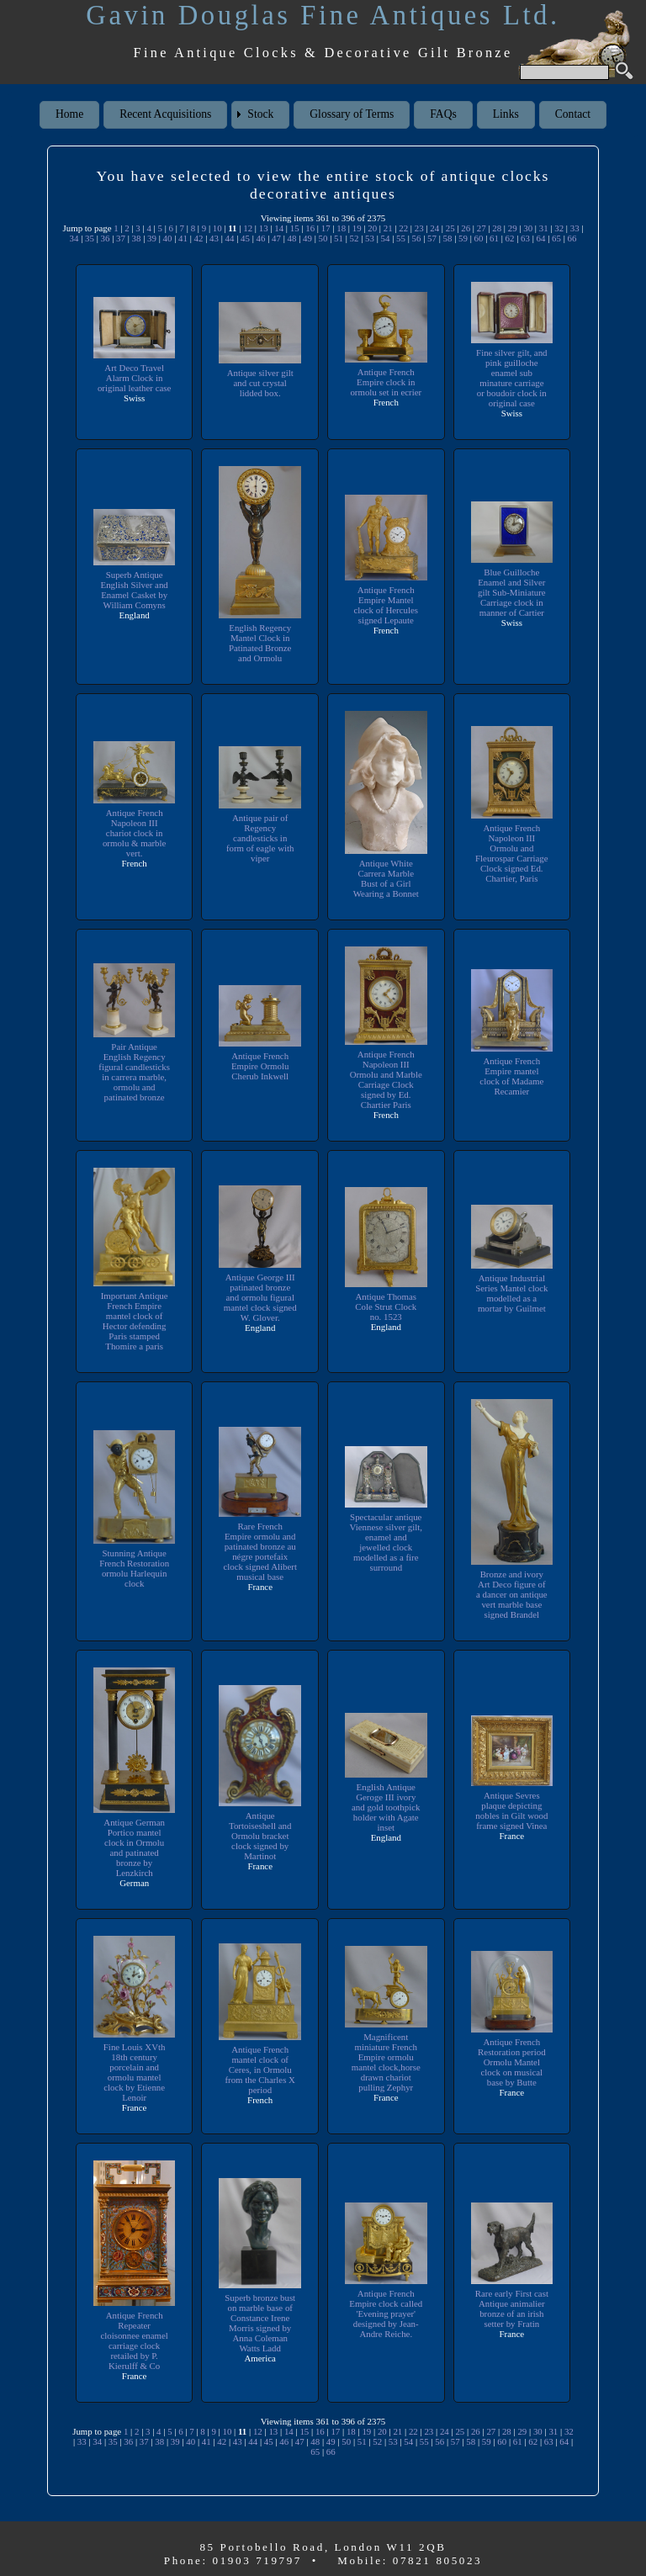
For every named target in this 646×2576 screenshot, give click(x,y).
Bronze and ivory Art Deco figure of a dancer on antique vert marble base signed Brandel (512, 1594)
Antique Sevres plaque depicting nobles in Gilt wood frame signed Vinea (511, 1810)
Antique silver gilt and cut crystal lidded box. (260, 383)
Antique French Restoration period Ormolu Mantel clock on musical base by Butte (512, 2062)
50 (323, 238)
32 (559, 228)
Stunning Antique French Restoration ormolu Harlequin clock (134, 1568)
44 (230, 238)
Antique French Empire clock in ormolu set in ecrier (385, 382)
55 (400, 238)
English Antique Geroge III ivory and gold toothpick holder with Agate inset (386, 1807)
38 (136, 238)
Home (69, 114)
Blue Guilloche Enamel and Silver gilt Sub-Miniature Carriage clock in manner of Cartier (512, 592)
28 (496, 228)
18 (341, 228)
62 (510, 238)
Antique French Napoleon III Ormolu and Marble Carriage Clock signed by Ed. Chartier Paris (386, 1079)
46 (261, 238)
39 (151, 238)
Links (506, 114)
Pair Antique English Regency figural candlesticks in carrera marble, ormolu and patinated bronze (134, 1072)
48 (292, 238)
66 (572, 238)
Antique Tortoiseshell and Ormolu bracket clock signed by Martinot (260, 1835)
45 (245, 238)
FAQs (443, 114)
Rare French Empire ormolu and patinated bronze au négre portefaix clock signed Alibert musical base (260, 1551)
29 (512, 228)
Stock (260, 114)
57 (432, 238)
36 (105, 238)
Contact (572, 114)
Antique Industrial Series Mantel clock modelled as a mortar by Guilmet (511, 1293)
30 (527, 228)
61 (494, 238)
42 (199, 238)
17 (326, 228)
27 (481, 228)
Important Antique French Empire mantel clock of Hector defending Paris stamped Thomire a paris (134, 1321)
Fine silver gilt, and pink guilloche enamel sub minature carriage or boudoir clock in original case (512, 377)
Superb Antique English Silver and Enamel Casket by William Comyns (133, 590)
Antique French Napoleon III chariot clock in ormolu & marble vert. (135, 833)
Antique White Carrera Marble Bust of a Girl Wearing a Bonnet (386, 878)
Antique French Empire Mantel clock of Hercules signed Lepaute (385, 605)
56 (416, 238)
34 (74, 238)
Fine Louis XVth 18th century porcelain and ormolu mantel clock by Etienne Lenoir (134, 2072)
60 (479, 238)
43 (214, 238)
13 (263, 228)
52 (354, 238)
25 (450, 228)
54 (385, 238)
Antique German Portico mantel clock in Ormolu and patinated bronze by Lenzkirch (134, 1847)
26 (465, 228)
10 (217, 228)
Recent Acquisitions (165, 114)
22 (403, 228)
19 (357, 228)
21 (388, 228)
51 (338, 238)
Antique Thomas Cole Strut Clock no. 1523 (385, 1306)
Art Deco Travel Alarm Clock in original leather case (135, 378)
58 (448, 238)
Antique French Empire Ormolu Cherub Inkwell (260, 1066)
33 (575, 228)
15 (294, 228)
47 (276, 238)
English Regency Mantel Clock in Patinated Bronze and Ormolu (260, 643)
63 (525, 238)
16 (310, 228)
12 (247, 228)
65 (556, 238)
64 (541, 238)
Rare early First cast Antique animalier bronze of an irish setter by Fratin (511, 2308)
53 (369, 238)
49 (307, 238)
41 (183, 238)
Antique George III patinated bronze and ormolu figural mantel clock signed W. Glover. (260, 1297)
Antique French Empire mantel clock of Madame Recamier (511, 1076)
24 (434, 228)
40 (167, 238)
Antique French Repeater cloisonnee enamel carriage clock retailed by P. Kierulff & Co (134, 2340)
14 (278, 228)
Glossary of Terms (352, 114)
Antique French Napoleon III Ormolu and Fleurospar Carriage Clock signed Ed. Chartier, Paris (511, 853)
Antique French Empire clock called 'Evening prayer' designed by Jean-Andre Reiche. (385, 2313)
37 (120, 238)
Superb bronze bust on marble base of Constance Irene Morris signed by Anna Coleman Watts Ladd (260, 2322)
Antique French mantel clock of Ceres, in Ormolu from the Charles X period (260, 2069)
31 (543, 228)
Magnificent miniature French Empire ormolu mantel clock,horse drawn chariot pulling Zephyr (386, 2062)
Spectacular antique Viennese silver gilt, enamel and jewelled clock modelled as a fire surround (385, 1542)
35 (89, 238)
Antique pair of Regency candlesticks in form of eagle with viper (260, 838)
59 (463, 238)
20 (372, 228)
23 (419, 228)
